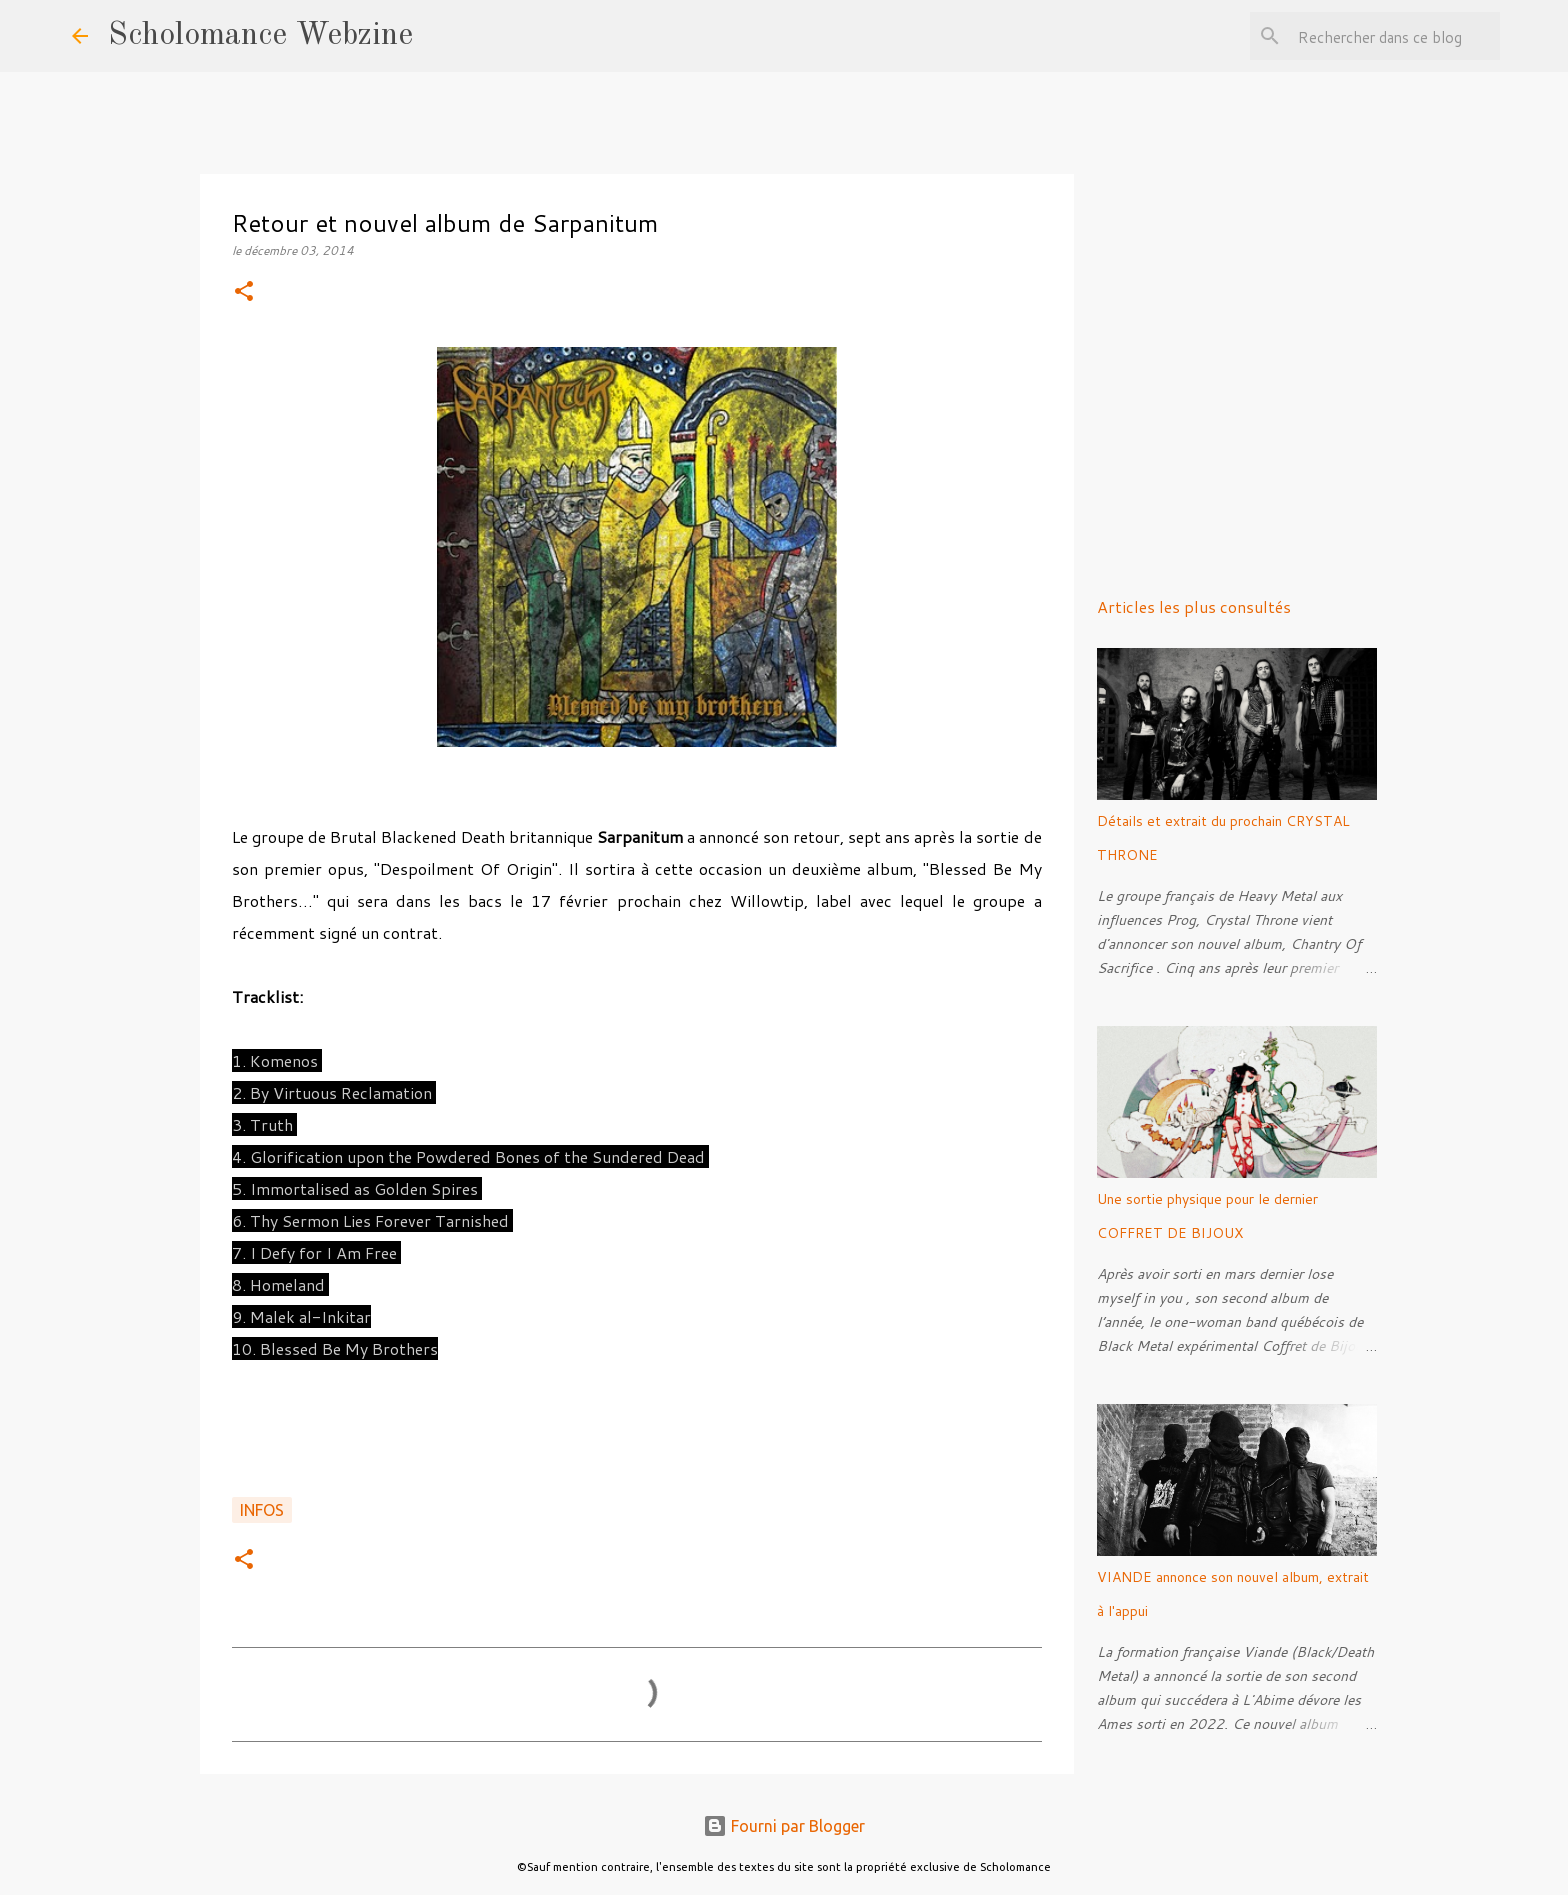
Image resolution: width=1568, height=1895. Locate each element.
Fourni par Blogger (784, 1826)
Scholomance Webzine (260, 36)
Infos (262, 1510)
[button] (244, 292)
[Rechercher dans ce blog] (1395, 36)
